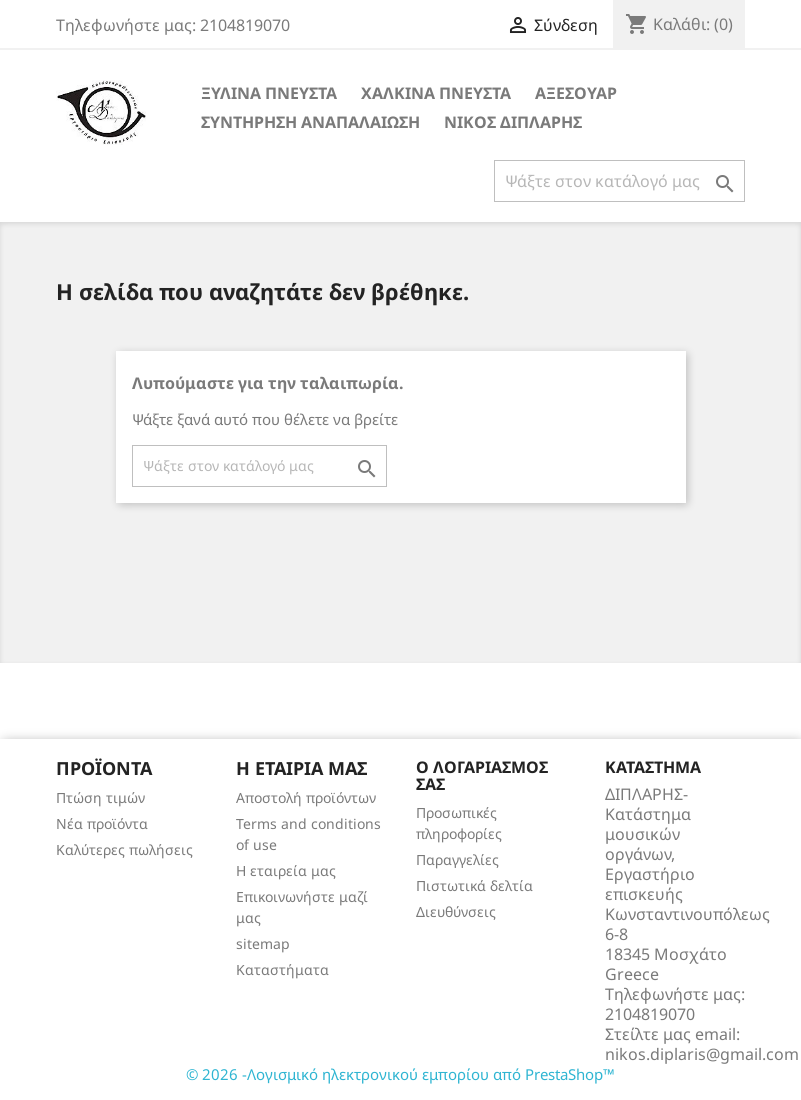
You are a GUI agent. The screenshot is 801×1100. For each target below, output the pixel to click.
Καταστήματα (282, 969)
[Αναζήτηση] (619, 181)
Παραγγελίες (457, 859)
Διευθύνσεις (456, 911)
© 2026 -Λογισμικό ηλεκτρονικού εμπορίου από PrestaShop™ (400, 1074)
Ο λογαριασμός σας (482, 776)
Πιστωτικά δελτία (474, 885)
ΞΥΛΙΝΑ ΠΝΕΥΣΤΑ (269, 93)
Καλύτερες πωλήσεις (124, 849)
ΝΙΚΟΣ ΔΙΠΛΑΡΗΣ (513, 122)
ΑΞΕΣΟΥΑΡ (576, 93)
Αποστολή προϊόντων (306, 797)
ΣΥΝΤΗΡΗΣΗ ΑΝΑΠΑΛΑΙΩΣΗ (310, 122)
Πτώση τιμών (100, 797)
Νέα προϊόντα (102, 823)
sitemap (263, 943)
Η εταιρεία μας (286, 870)
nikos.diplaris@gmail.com (702, 1054)
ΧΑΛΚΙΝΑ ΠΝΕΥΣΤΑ (436, 93)
